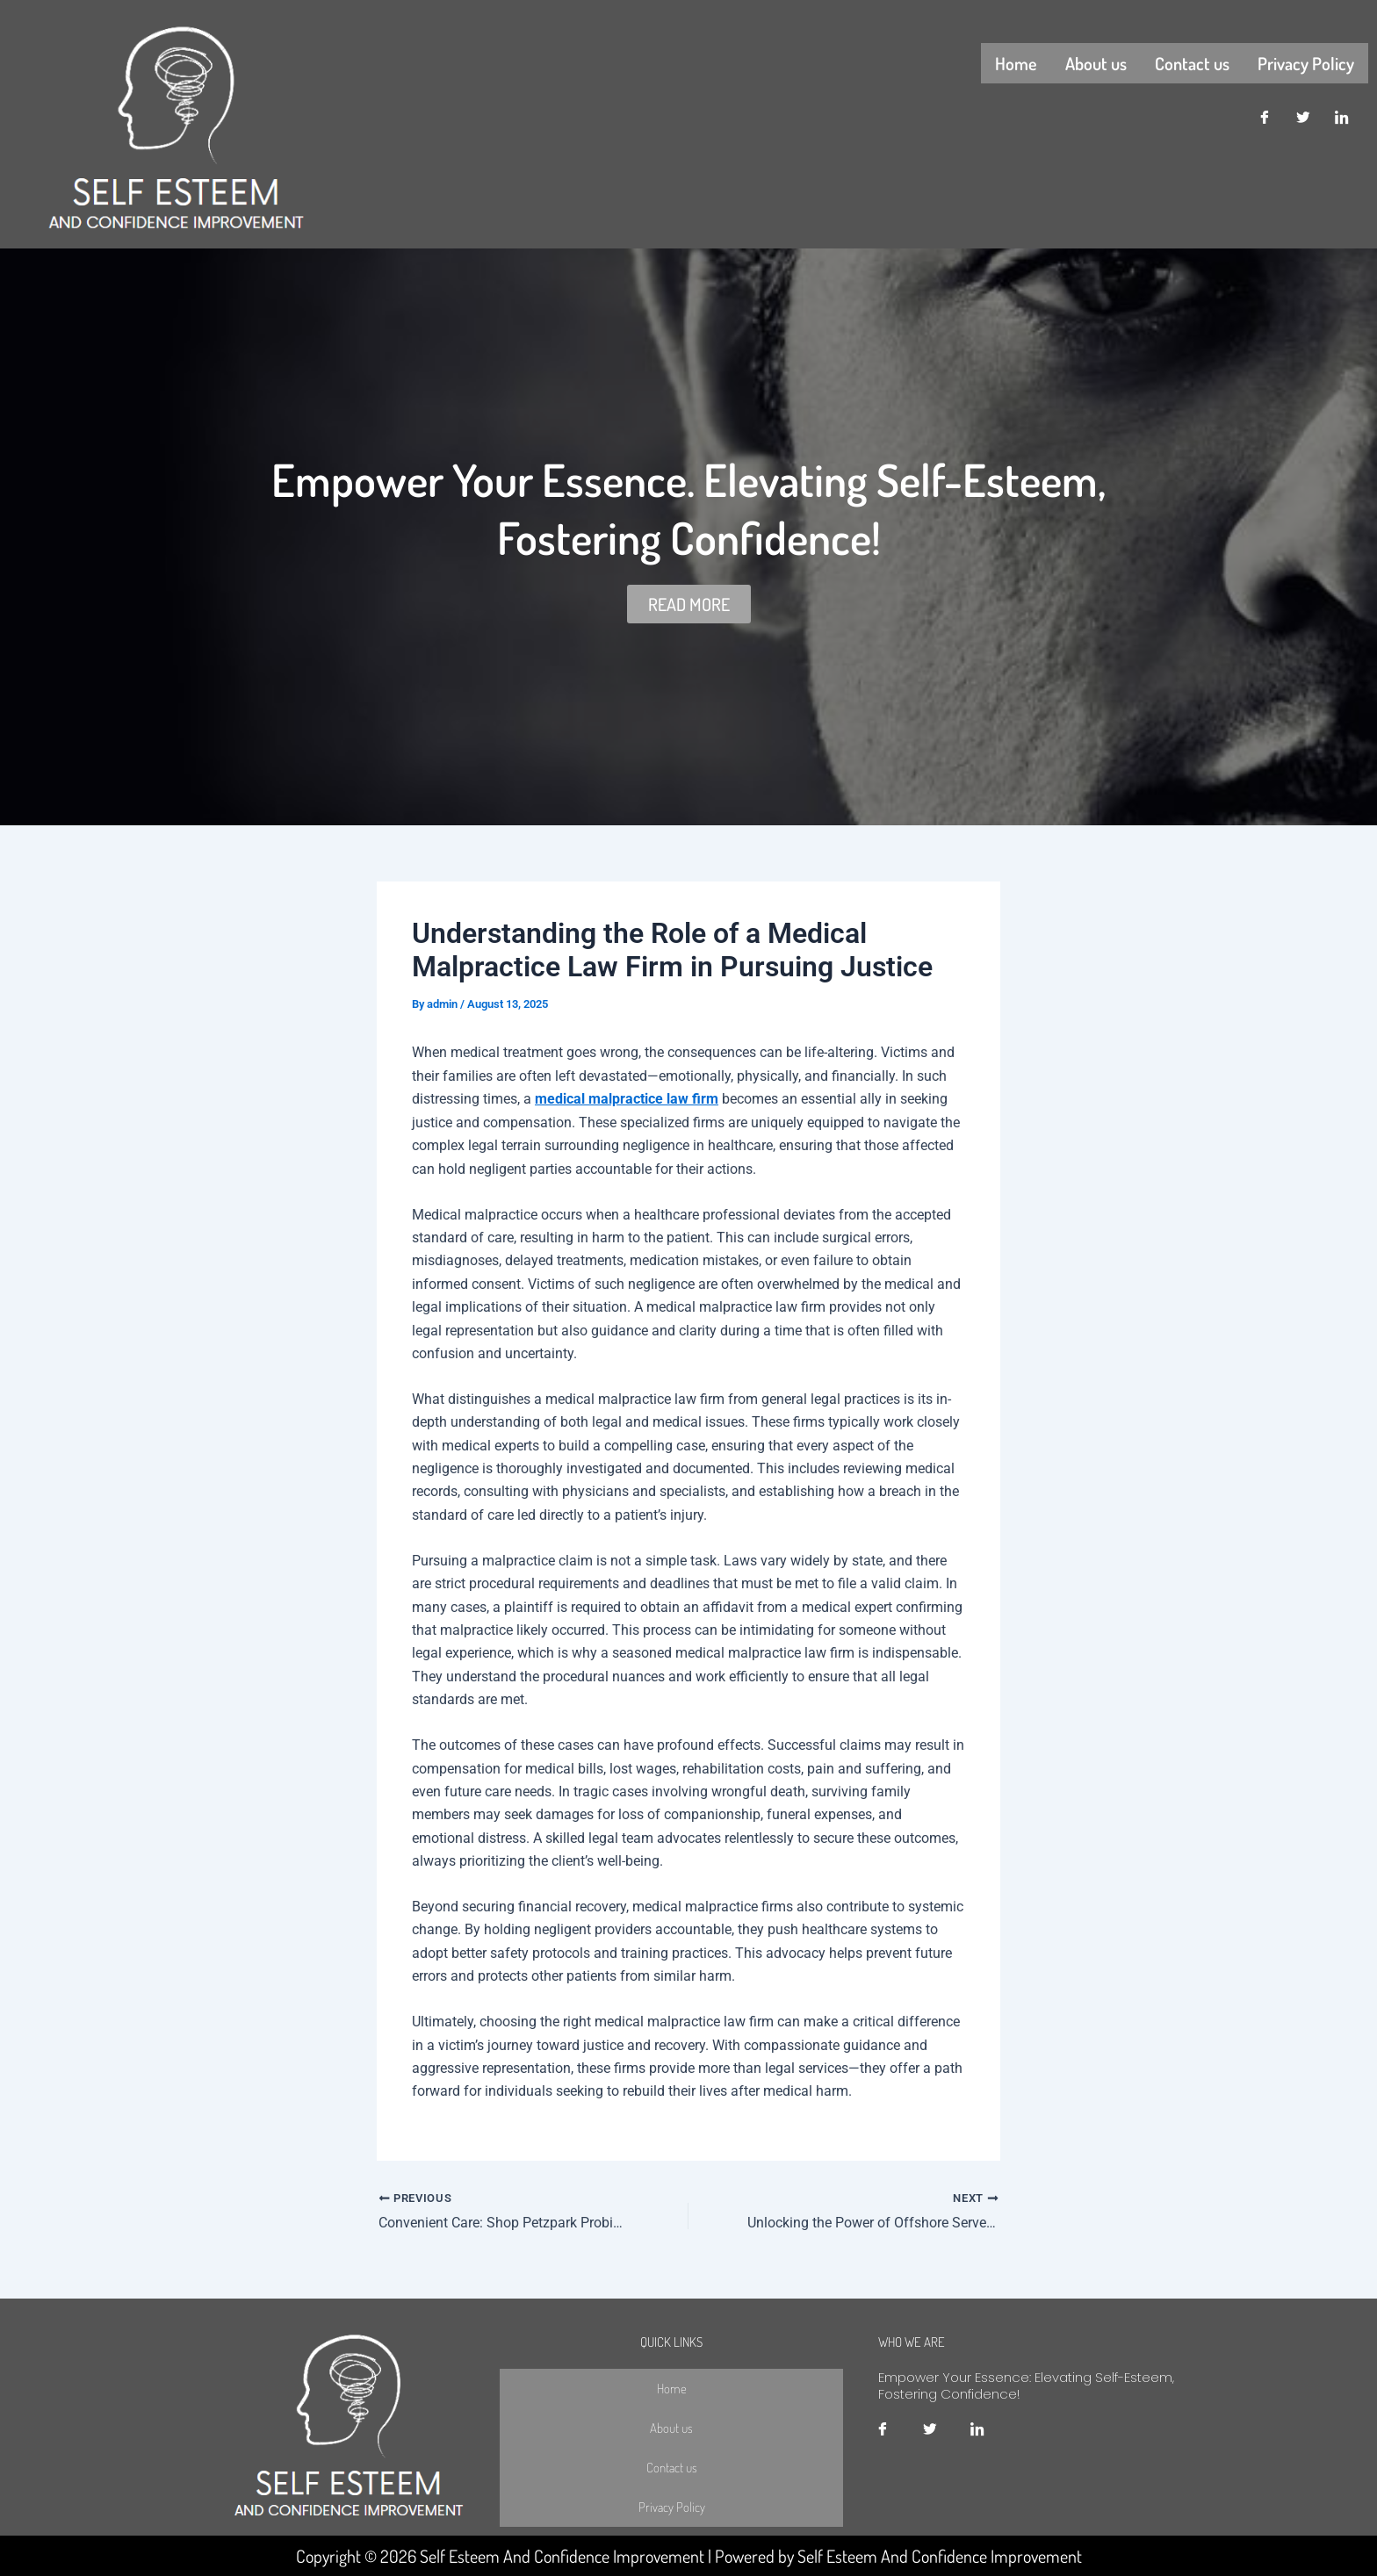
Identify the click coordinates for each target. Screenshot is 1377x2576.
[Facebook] (1264, 117)
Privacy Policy (1306, 62)
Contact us (1192, 62)
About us (1096, 62)
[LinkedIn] (1342, 117)
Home (1016, 62)
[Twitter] (1303, 117)
